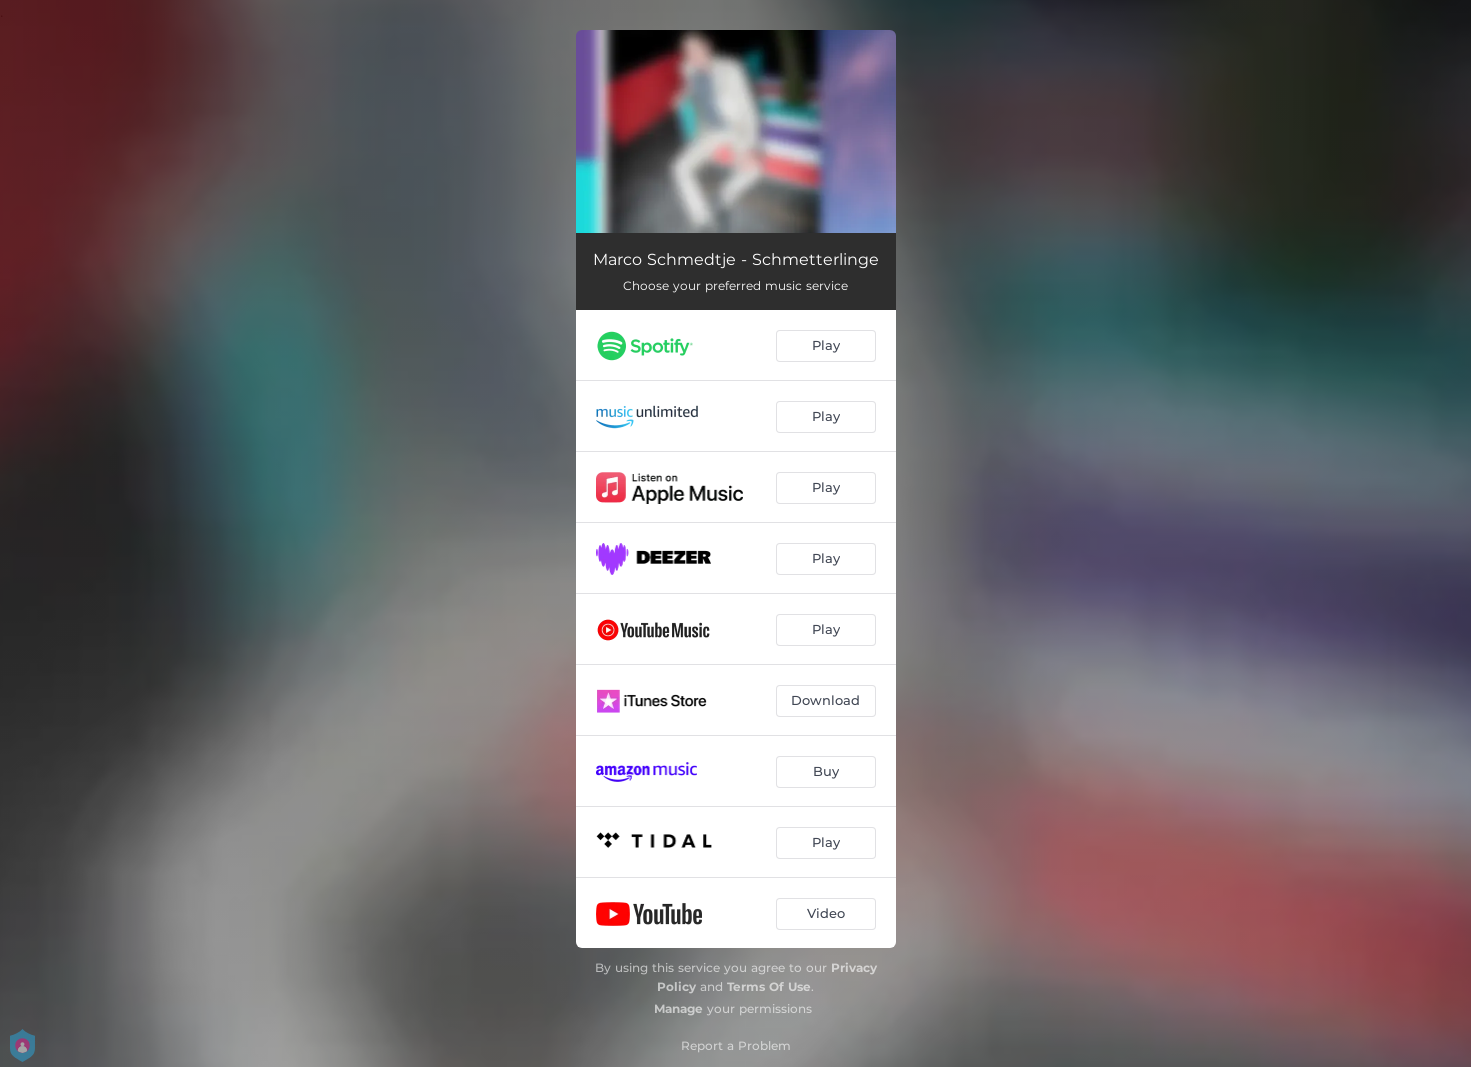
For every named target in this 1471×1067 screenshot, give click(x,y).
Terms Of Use (769, 986)
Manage (678, 1008)
